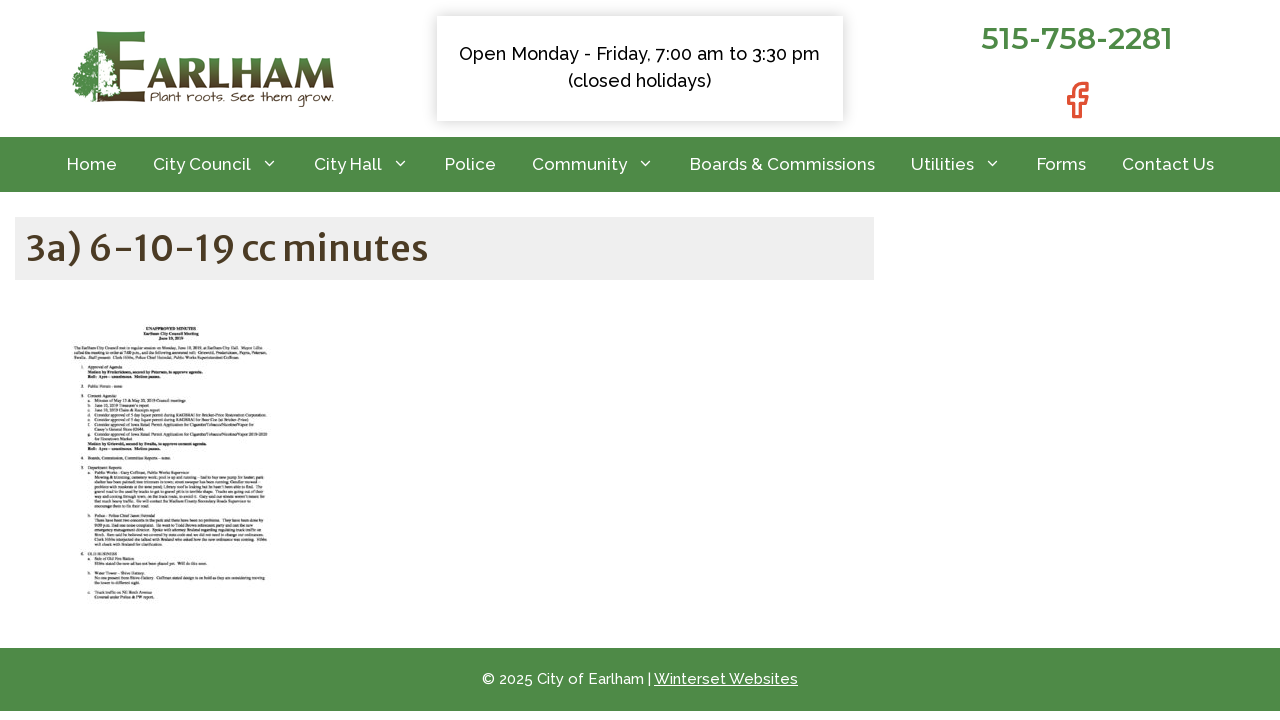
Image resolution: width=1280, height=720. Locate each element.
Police (470, 164)
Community (602, 164)
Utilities (965, 164)
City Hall (370, 164)
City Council (224, 164)
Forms (1061, 164)
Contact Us (1168, 164)
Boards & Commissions (782, 164)
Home (92, 164)
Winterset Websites (726, 679)
